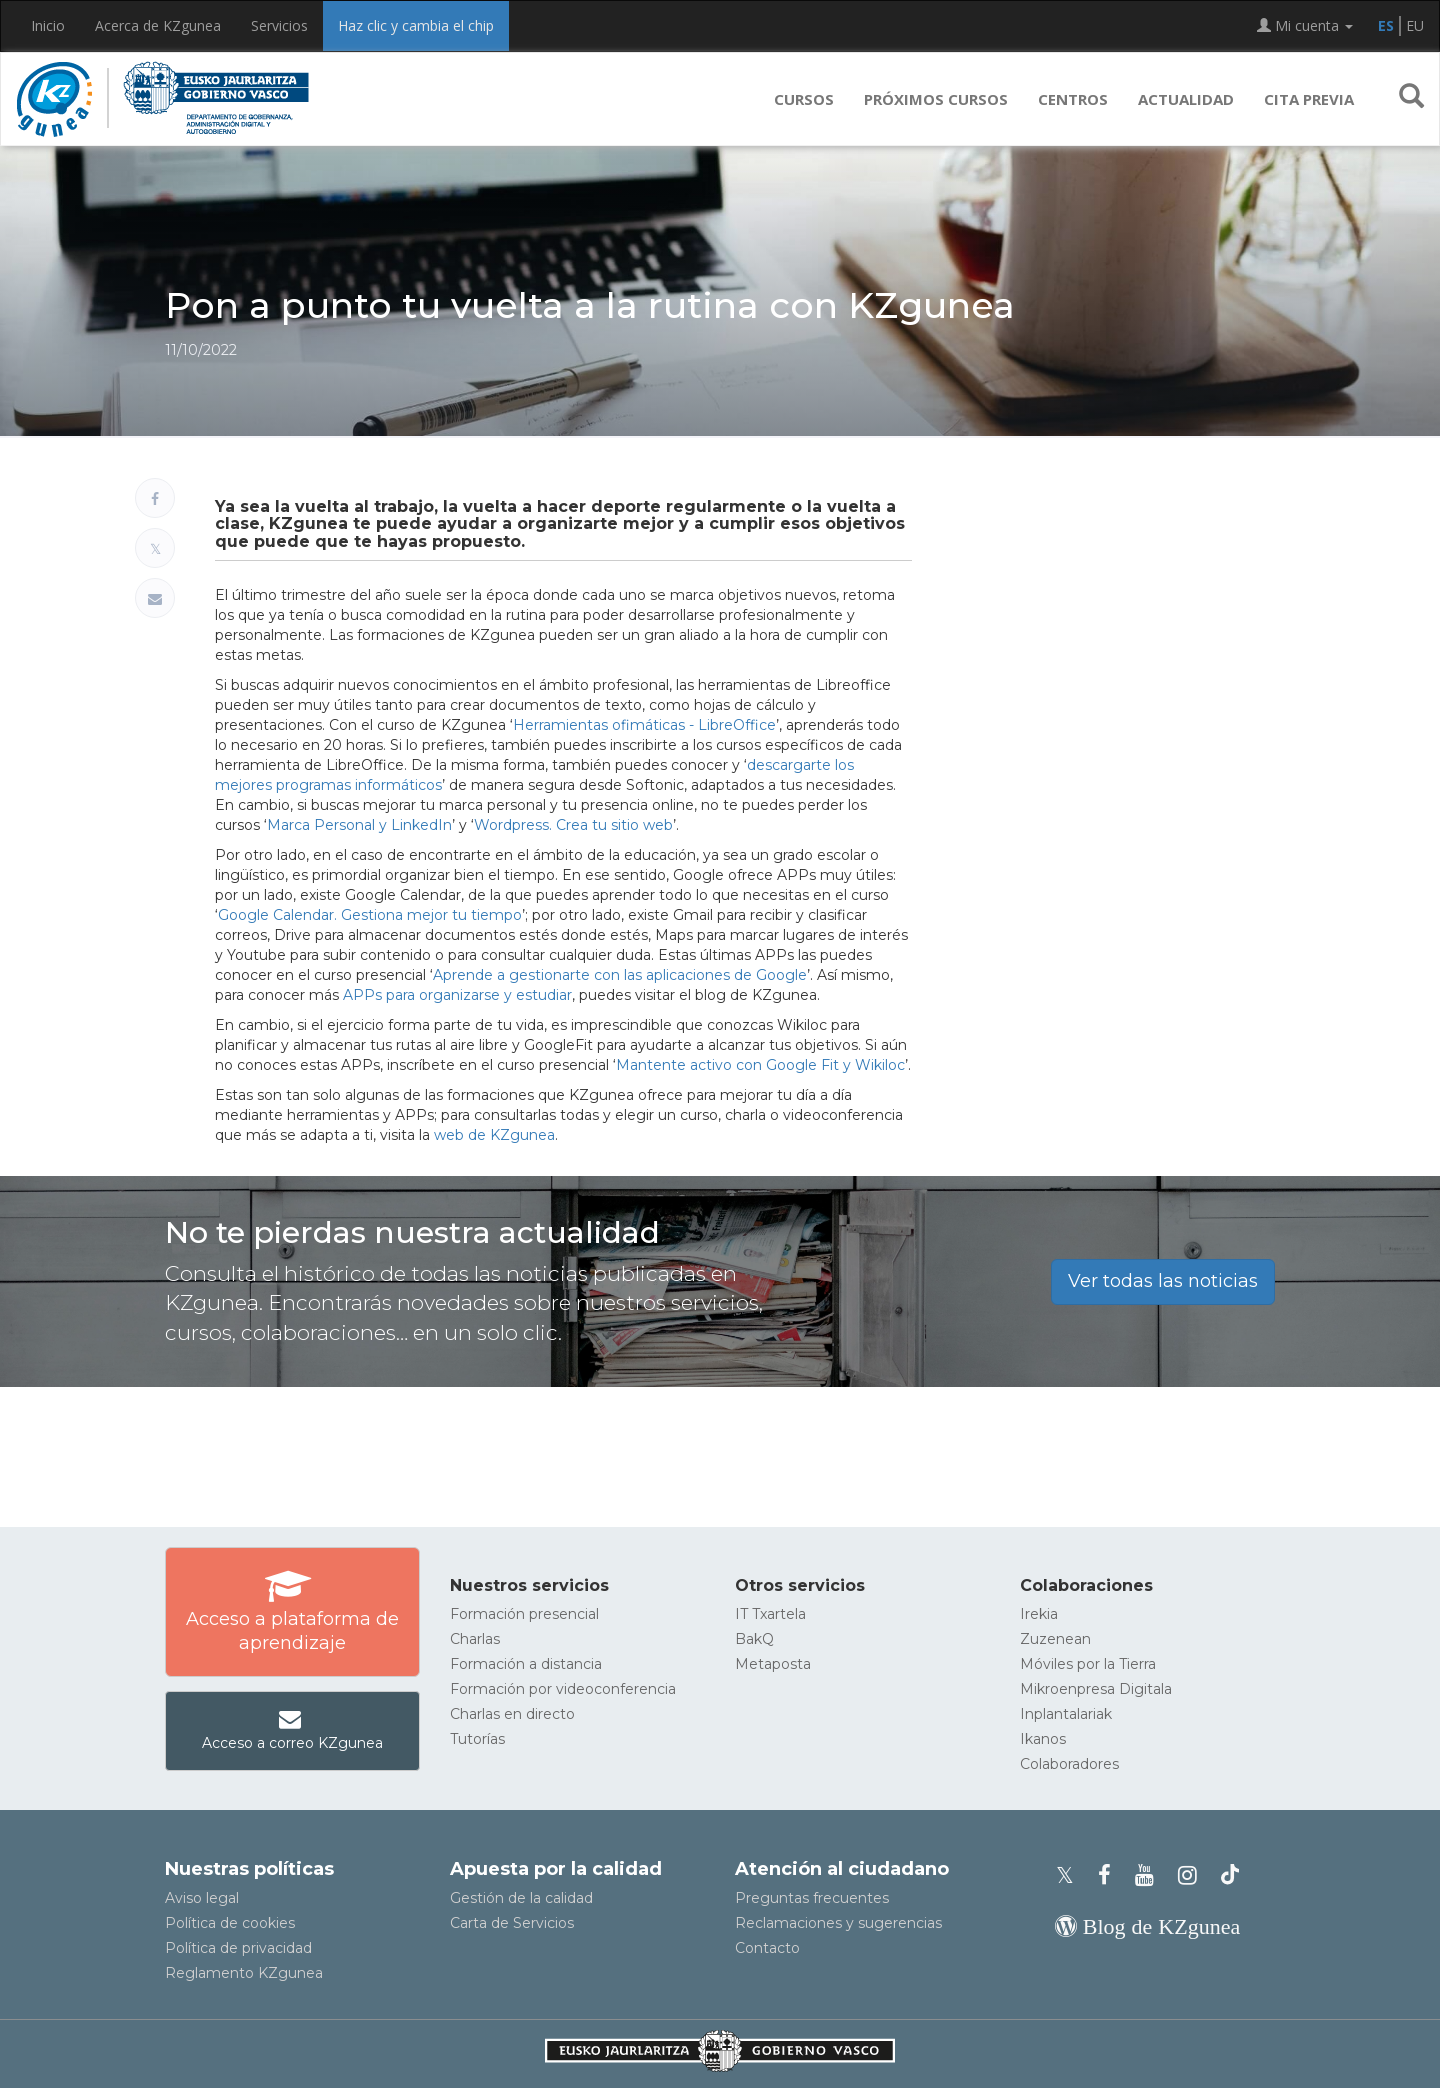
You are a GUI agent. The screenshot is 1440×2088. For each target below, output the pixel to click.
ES (1386, 25)
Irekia (1039, 1614)
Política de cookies (230, 1923)
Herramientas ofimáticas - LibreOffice (644, 725)
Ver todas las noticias (1163, 1281)
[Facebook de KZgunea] (1110, 1875)
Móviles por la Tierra (1088, 1664)
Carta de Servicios (512, 1923)
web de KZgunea (494, 1135)
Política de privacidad (238, 1948)
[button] (1411, 99)
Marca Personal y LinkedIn (359, 825)
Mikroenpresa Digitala (1096, 1689)
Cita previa (1309, 99)
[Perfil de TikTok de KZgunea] (1230, 1875)
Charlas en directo (512, 1714)
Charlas (475, 1639)
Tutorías (477, 1739)
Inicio (48, 25)
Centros (1073, 99)
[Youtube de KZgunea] (1150, 1875)
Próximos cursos (936, 99)
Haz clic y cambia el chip (416, 25)
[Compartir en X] (155, 548)
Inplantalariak (1066, 1714)
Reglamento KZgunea (244, 1973)
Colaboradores (1069, 1764)
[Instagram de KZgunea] (1193, 1875)
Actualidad (1186, 99)
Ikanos (1043, 1739)
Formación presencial (524, 1614)
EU (1415, 25)
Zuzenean (1055, 1639)
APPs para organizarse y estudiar (457, 995)
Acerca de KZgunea (158, 25)
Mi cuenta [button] (1305, 25)
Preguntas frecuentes (812, 1898)
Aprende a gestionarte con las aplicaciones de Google (620, 975)
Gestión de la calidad (521, 1898)
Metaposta (773, 1664)
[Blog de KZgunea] (1147, 1926)
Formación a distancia (526, 1664)
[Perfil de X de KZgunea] (1071, 1875)
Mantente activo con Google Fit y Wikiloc (760, 1065)
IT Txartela (770, 1614)
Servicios (279, 25)
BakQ (754, 1639)
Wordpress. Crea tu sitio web (573, 825)
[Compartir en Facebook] (155, 498)
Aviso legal (202, 1898)
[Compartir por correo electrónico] (155, 598)
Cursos (804, 99)
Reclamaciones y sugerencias (838, 1923)
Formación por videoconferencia (563, 1689)
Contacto (767, 1948)
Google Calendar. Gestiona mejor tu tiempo (370, 915)
